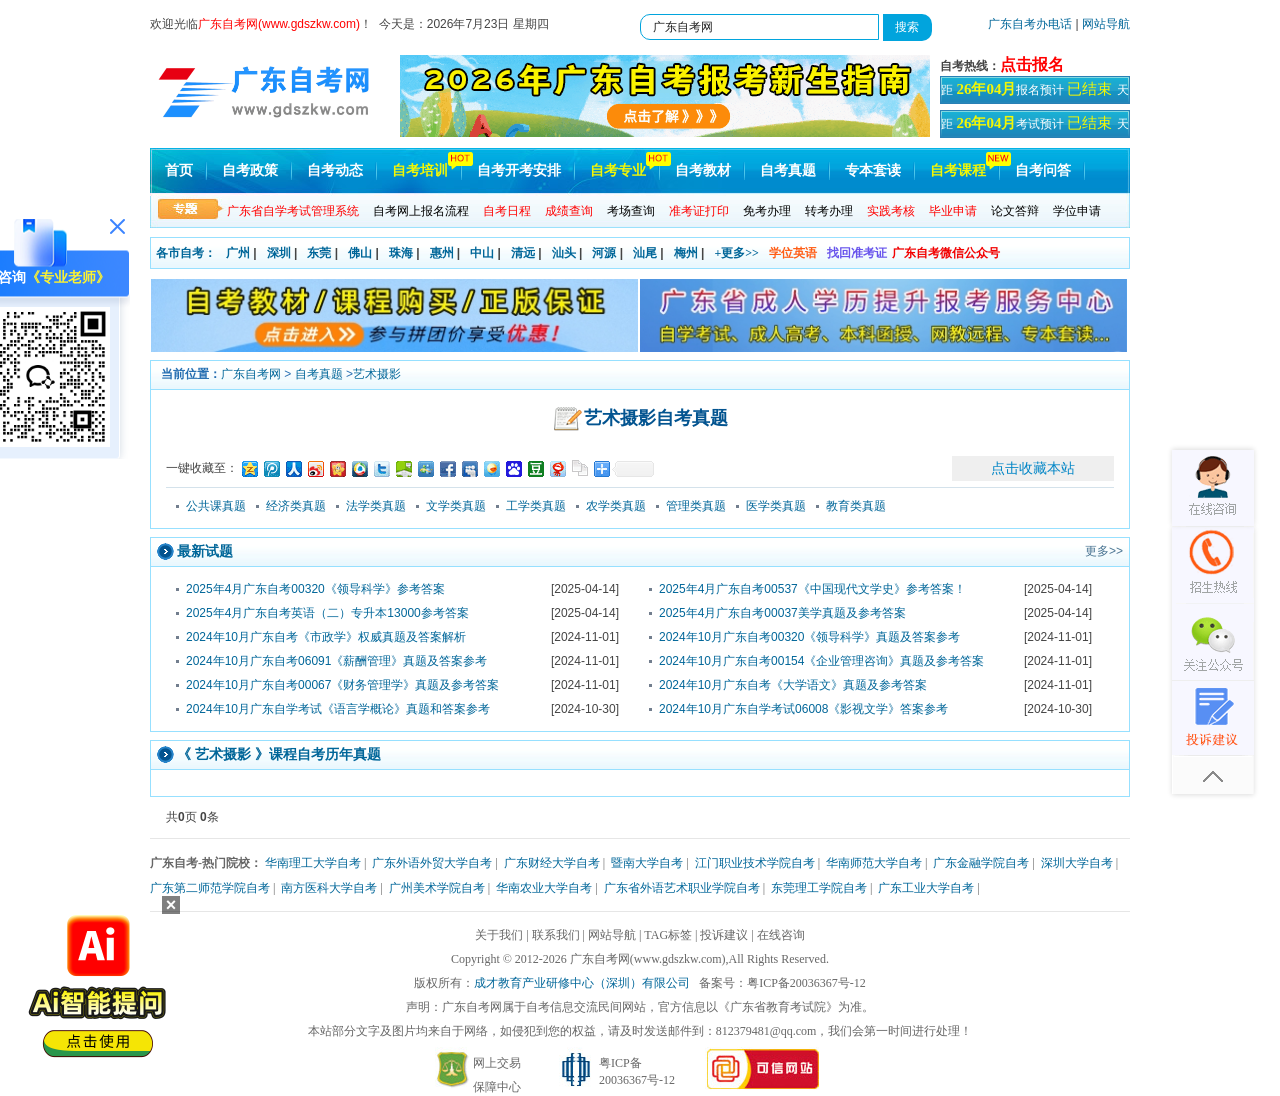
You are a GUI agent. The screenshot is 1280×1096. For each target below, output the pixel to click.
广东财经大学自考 (552, 863)
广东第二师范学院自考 (210, 888)
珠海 (401, 253)
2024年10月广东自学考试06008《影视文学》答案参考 (803, 709)
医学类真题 (776, 506)
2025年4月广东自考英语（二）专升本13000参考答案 (327, 613)
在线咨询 (781, 935)
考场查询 (631, 211)
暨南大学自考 (647, 863)
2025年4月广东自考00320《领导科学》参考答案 (315, 589)
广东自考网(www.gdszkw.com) (648, 959)
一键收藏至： (202, 468)
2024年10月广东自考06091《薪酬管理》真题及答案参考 (336, 661)
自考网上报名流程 (421, 211)
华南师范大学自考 (874, 863)
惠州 (442, 253)
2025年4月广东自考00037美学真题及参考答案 (782, 613)
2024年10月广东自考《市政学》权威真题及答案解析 (326, 637)
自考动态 (335, 170)
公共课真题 (216, 506)
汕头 (564, 253)
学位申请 (1077, 211)
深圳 (279, 253)
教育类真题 (856, 506)
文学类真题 (456, 506)
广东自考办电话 (1030, 24)
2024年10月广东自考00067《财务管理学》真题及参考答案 (342, 685)
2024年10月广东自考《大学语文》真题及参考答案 (793, 685)
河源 (604, 253)
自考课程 (958, 170)
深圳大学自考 (1077, 863)
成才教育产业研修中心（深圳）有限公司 (582, 983)
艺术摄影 (377, 374)
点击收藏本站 (1033, 468)
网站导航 (1106, 24)
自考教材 (703, 170)
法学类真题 (376, 506)
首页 (179, 170)
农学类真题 (616, 506)
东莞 (319, 253)
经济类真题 (296, 506)
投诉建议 (724, 935)
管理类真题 (696, 506)
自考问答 (1043, 170)
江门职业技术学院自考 (755, 863)
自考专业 (618, 170)
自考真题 (788, 170)
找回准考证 (857, 253)
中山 (482, 253)
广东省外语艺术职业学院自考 (682, 888)
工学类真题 (536, 506)
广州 (238, 253)
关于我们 (499, 935)
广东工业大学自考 (926, 888)
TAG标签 (668, 935)
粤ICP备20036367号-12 (806, 983)
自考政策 (250, 170)
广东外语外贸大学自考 (432, 863)
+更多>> (736, 253)
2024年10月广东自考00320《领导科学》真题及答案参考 (809, 637)
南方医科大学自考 (329, 888)
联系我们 (556, 935)
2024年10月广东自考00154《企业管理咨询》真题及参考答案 (821, 661)
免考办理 (767, 211)
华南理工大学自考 (313, 863)
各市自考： (186, 253)
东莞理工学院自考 (819, 888)
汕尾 (645, 253)
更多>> (1104, 551)
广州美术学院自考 (437, 888)
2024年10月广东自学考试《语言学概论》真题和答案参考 (338, 709)
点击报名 (1032, 64)
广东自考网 (251, 374)
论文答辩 (1015, 211)
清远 (523, 253)
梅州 (686, 253)
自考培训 (420, 170)
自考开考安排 (519, 170)
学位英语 (793, 253)
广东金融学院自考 (981, 863)
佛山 (360, 253)
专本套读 (873, 170)
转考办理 (829, 211)
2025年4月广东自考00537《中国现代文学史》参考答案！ (812, 589)
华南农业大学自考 (544, 888)
